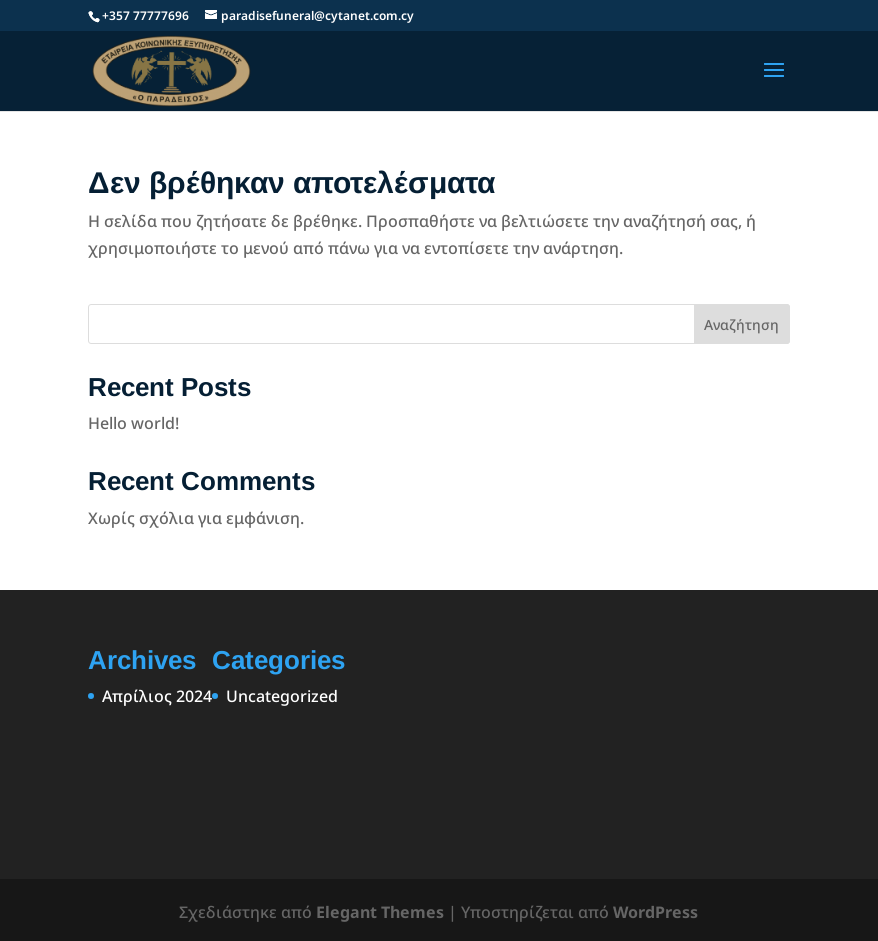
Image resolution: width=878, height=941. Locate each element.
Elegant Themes (380, 912)
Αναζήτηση (741, 324)
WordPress (655, 912)
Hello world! (133, 423)
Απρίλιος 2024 (157, 696)
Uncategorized (282, 696)
